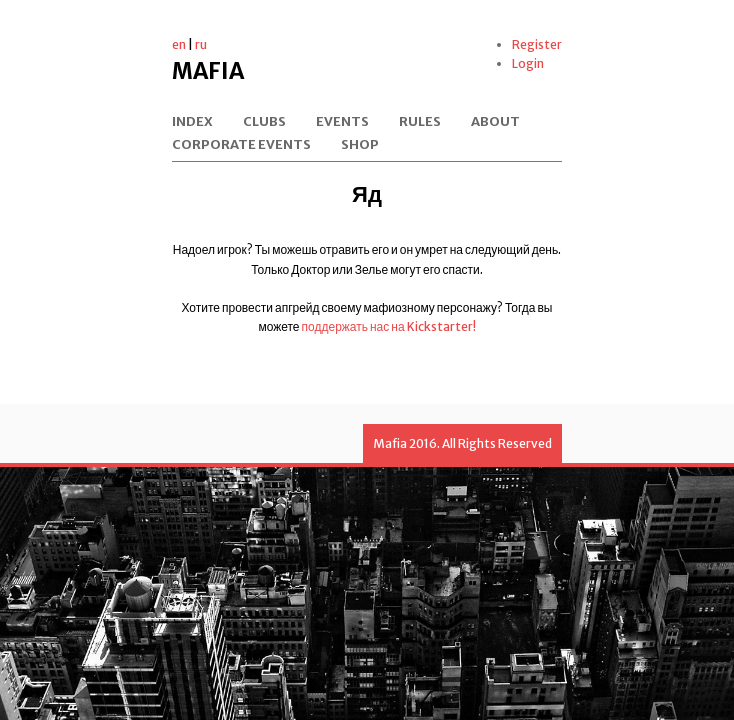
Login (528, 63)
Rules (420, 122)
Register (537, 44)
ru (201, 44)
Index (192, 122)
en (179, 44)
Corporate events (241, 145)
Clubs (264, 122)
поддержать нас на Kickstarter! (389, 326)
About (495, 122)
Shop (360, 145)
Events (342, 122)
